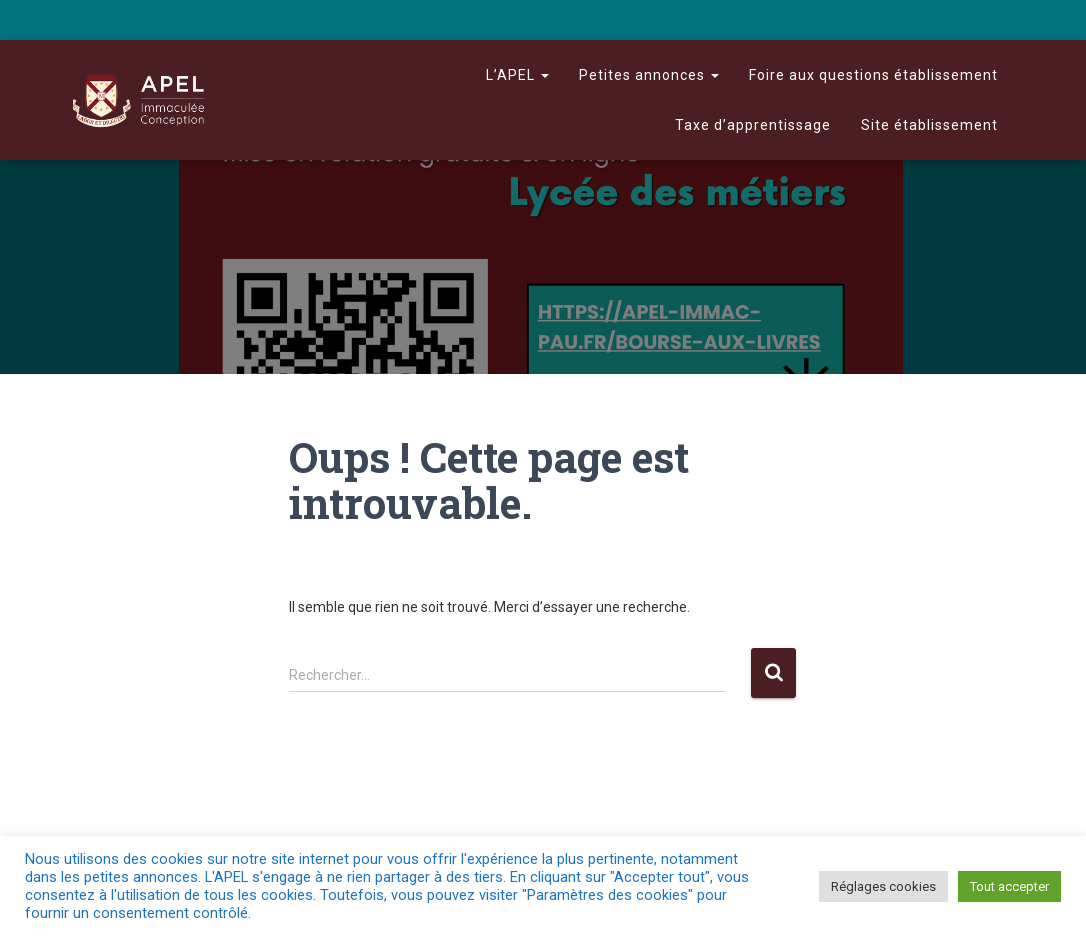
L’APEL (517, 75)
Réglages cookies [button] (883, 886)
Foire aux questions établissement (873, 75)
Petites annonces (649, 75)
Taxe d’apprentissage (753, 125)
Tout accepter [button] (1009, 886)
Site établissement (929, 125)
